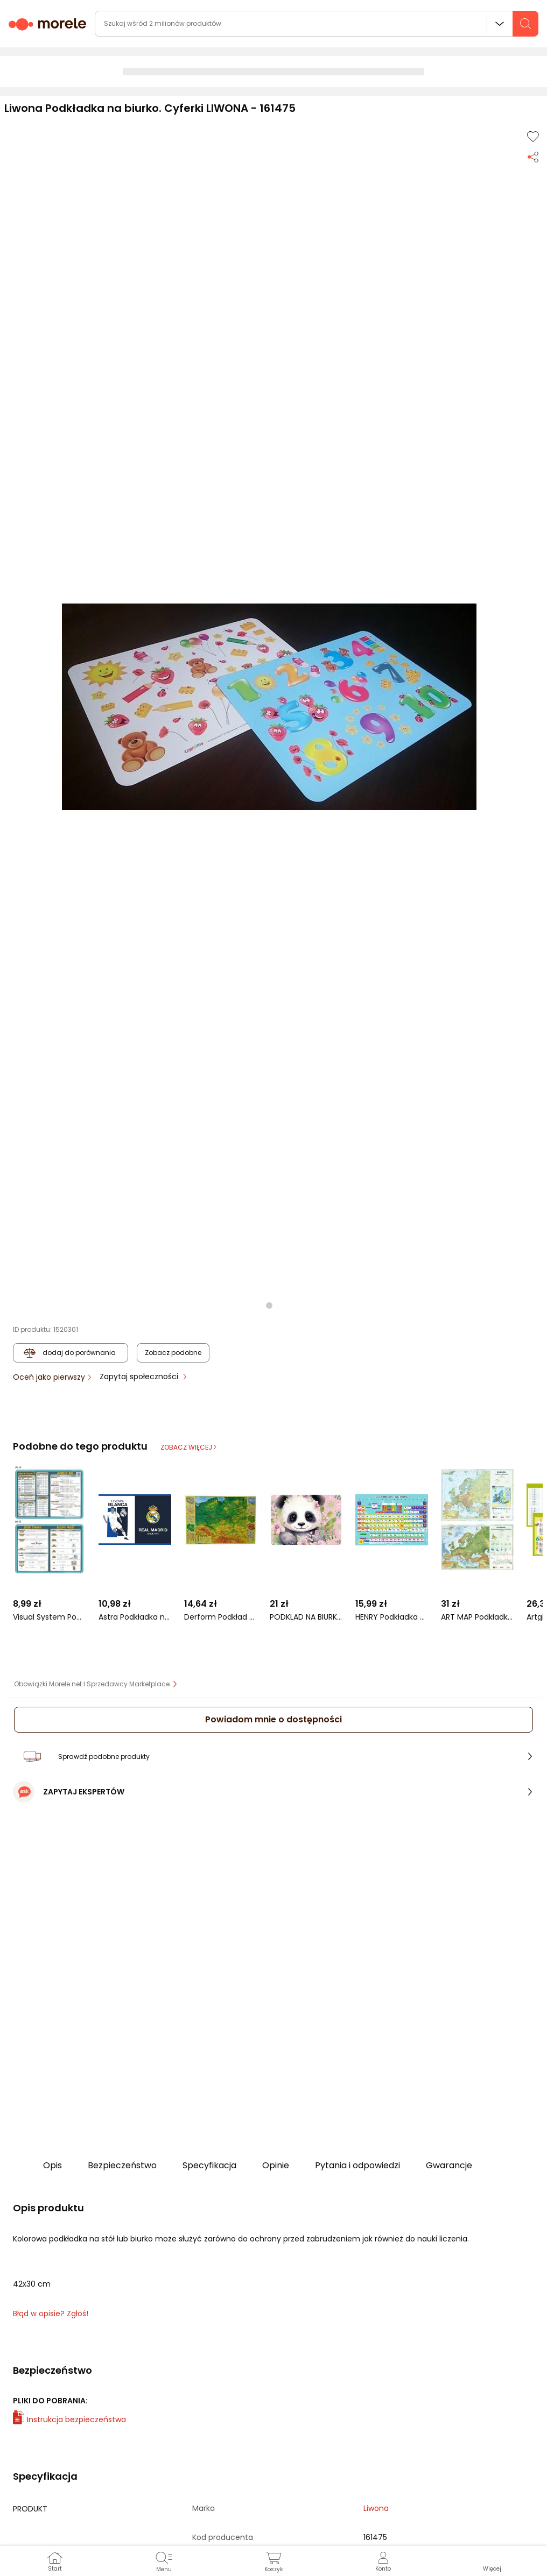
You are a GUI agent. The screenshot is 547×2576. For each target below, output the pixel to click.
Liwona (376, 2508)
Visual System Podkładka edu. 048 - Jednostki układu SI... (49, 1617)
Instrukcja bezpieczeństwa (69, 2419)
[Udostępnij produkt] (533, 156)
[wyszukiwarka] (316, 24)
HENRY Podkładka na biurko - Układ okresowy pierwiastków (391, 1617)
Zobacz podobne (173, 1352)
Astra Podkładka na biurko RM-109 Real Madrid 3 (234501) (135, 1617)
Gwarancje (449, 2165)
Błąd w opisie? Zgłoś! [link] (50, 2314)
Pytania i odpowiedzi (357, 2165)
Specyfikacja (209, 2165)
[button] (269, 706)
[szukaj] (525, 24)
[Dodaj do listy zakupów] (533, 136)
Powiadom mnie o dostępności (273, 1719)
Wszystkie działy (500, 24)
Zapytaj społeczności (140, 1376)
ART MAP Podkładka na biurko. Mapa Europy (477, 1617)
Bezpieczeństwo (122, 2165)
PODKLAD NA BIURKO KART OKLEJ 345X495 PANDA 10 (306, 1617)
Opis (52, 2165)
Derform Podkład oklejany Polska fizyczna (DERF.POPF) (220, 1617)
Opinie (275, 2165)
